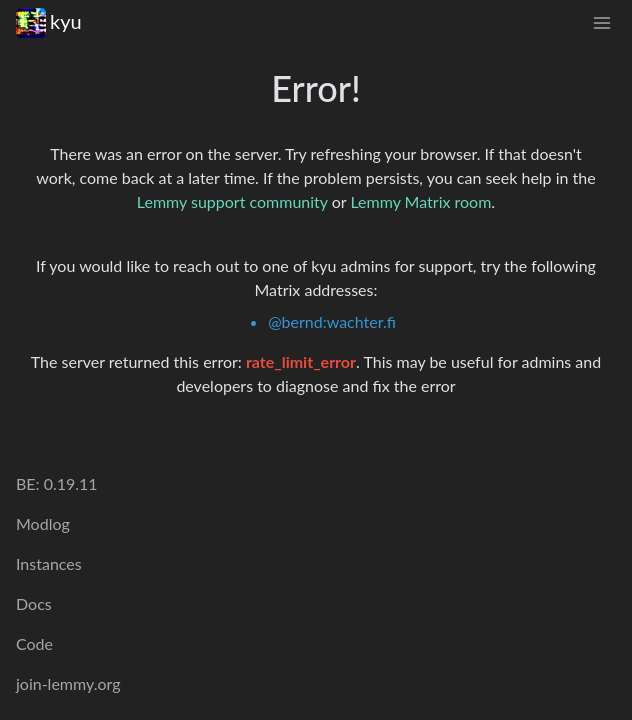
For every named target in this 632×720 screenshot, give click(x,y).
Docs (34, 603)
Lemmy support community (232, 201)
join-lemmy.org (68, 683)
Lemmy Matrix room (420, 201)
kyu (49, 21)
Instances (49, 563)
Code (34, 643)
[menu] (602, 21)
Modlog (43, 523)
